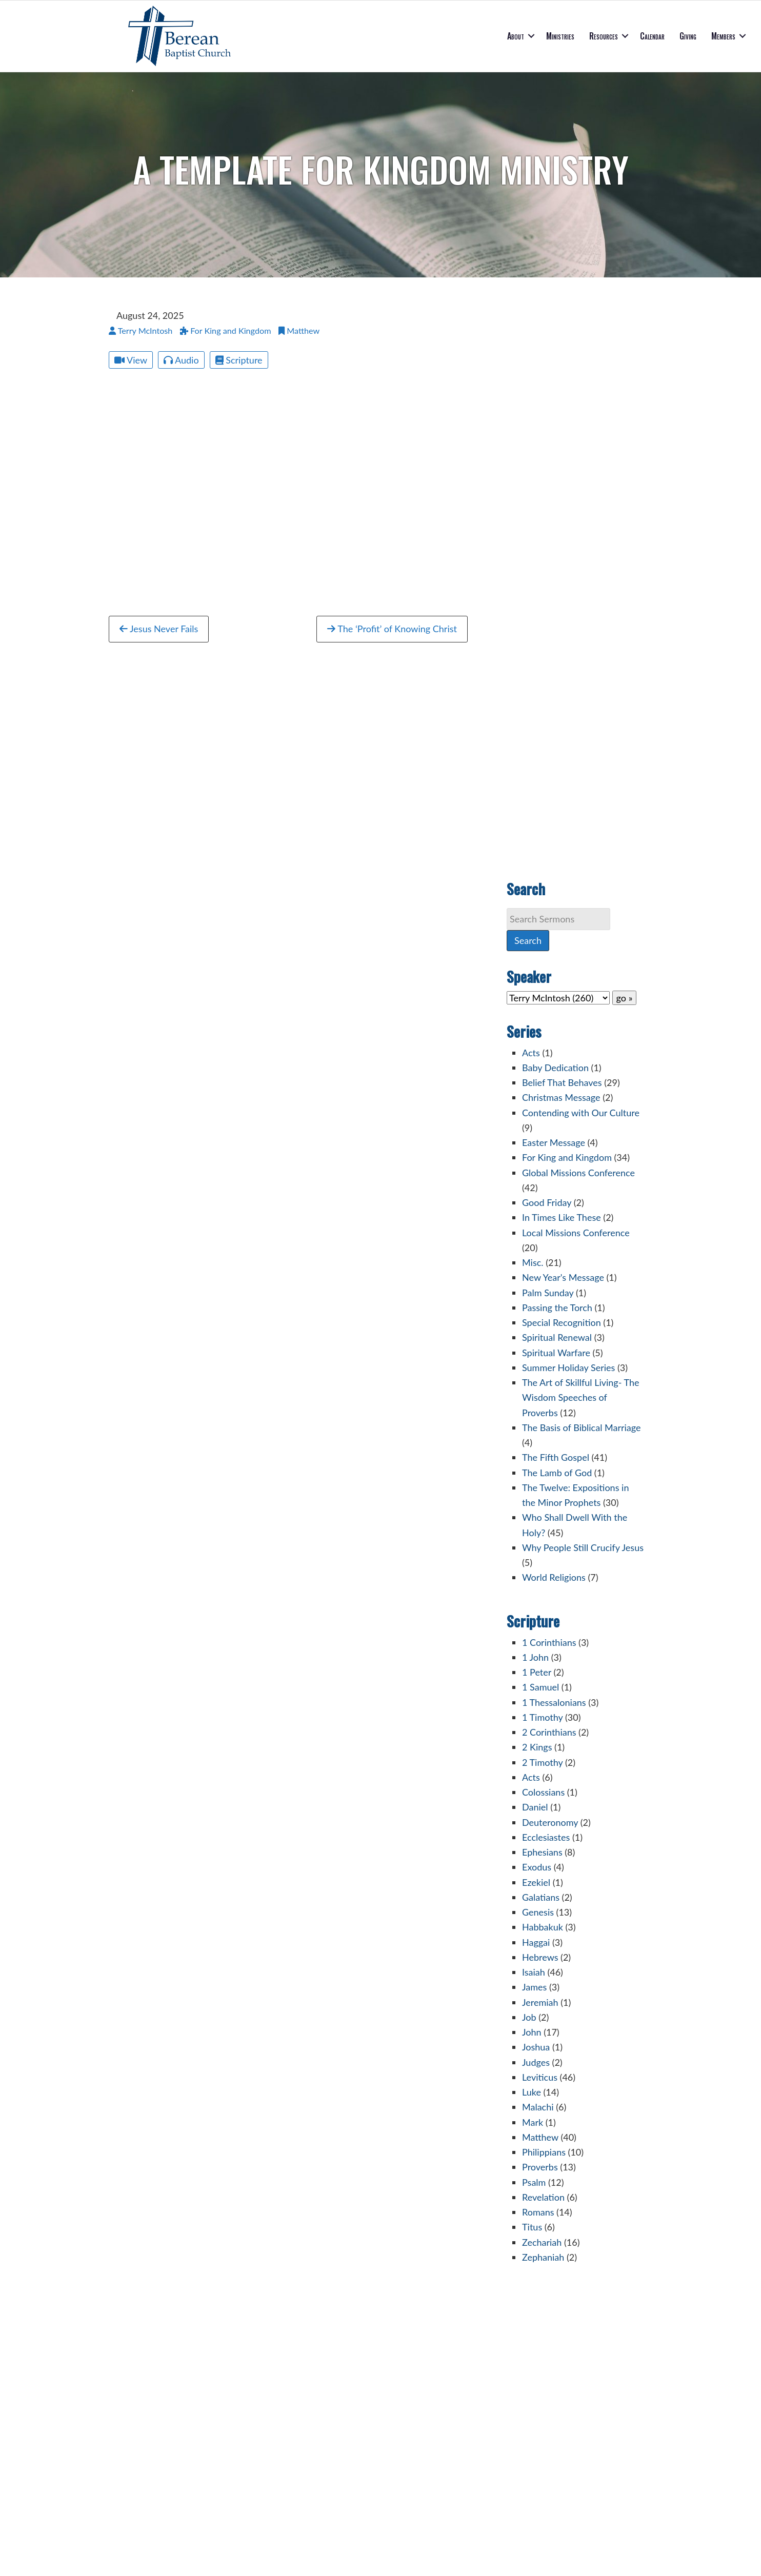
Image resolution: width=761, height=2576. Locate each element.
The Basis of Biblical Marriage (581, 1427)
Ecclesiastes (546, 1837)
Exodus (536, 1867)
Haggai (536, 1942)
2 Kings (537, 1747)
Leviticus (539, 2077)
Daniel (535, 1807)
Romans (538, 2212)
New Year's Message (563, 1277)
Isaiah (533, 1972)
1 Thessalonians (554, 1702)
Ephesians (542, 1852)
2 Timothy (542, 1762)
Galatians (540, 1897)
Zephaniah (543, 2257)
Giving (687, 36)
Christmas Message (561, 1097)
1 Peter (536, 1672)
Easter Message (553, 1142)
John (532, 2032)
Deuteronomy (550, 1822)
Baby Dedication (555, 1067)
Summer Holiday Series (568, 1367)
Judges (536, 2062)
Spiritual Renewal (557, 1337)
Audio (181, 360)
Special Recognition (561, 1322)
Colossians (543, 1792)
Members (723, 36)
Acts (531, 1052)
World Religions (554, 1577)
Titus (532, 2226)
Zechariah (542, 2242)
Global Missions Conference (578, 1172)
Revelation (543, 2197)
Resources (603, 36)
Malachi (538, 2106)
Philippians (544, 2152)
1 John (535, 1657)
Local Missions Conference (576, 1232)
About (515, 36)
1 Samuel (540, 1687)
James (534, 1987)
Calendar (652, 36)
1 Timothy (542, 1717)
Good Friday (546, 1202)
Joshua (536, 2046)
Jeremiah (540, 2002)
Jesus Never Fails (158, 628)
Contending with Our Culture (580, 1112)
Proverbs (540, 2166)
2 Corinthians (549, 1732)
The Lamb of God (557, 1472)
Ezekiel (536, 1882)
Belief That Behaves (562, 1082)
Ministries (560, 36)
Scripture (239, 360)
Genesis (538, 1912)
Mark (532, 2122)
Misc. (533, 1262)
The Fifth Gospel (555, 1457)
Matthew (540, 2137)
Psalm (534, 2182)
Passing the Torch (557, 1307)
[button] (531, 36)
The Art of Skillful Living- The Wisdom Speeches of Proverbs (580, 1397)
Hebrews (540, 1957)
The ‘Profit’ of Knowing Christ (392, 628)
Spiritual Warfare (556, 1352)
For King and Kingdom (567, 1157)
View (130, 360)
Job (529, 2017)
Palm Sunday (547, 1292)
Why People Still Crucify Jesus (583, 1547)
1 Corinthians (549, 1642)
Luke (531, 2092)
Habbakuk (542, 1927)
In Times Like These (561, 1217)
